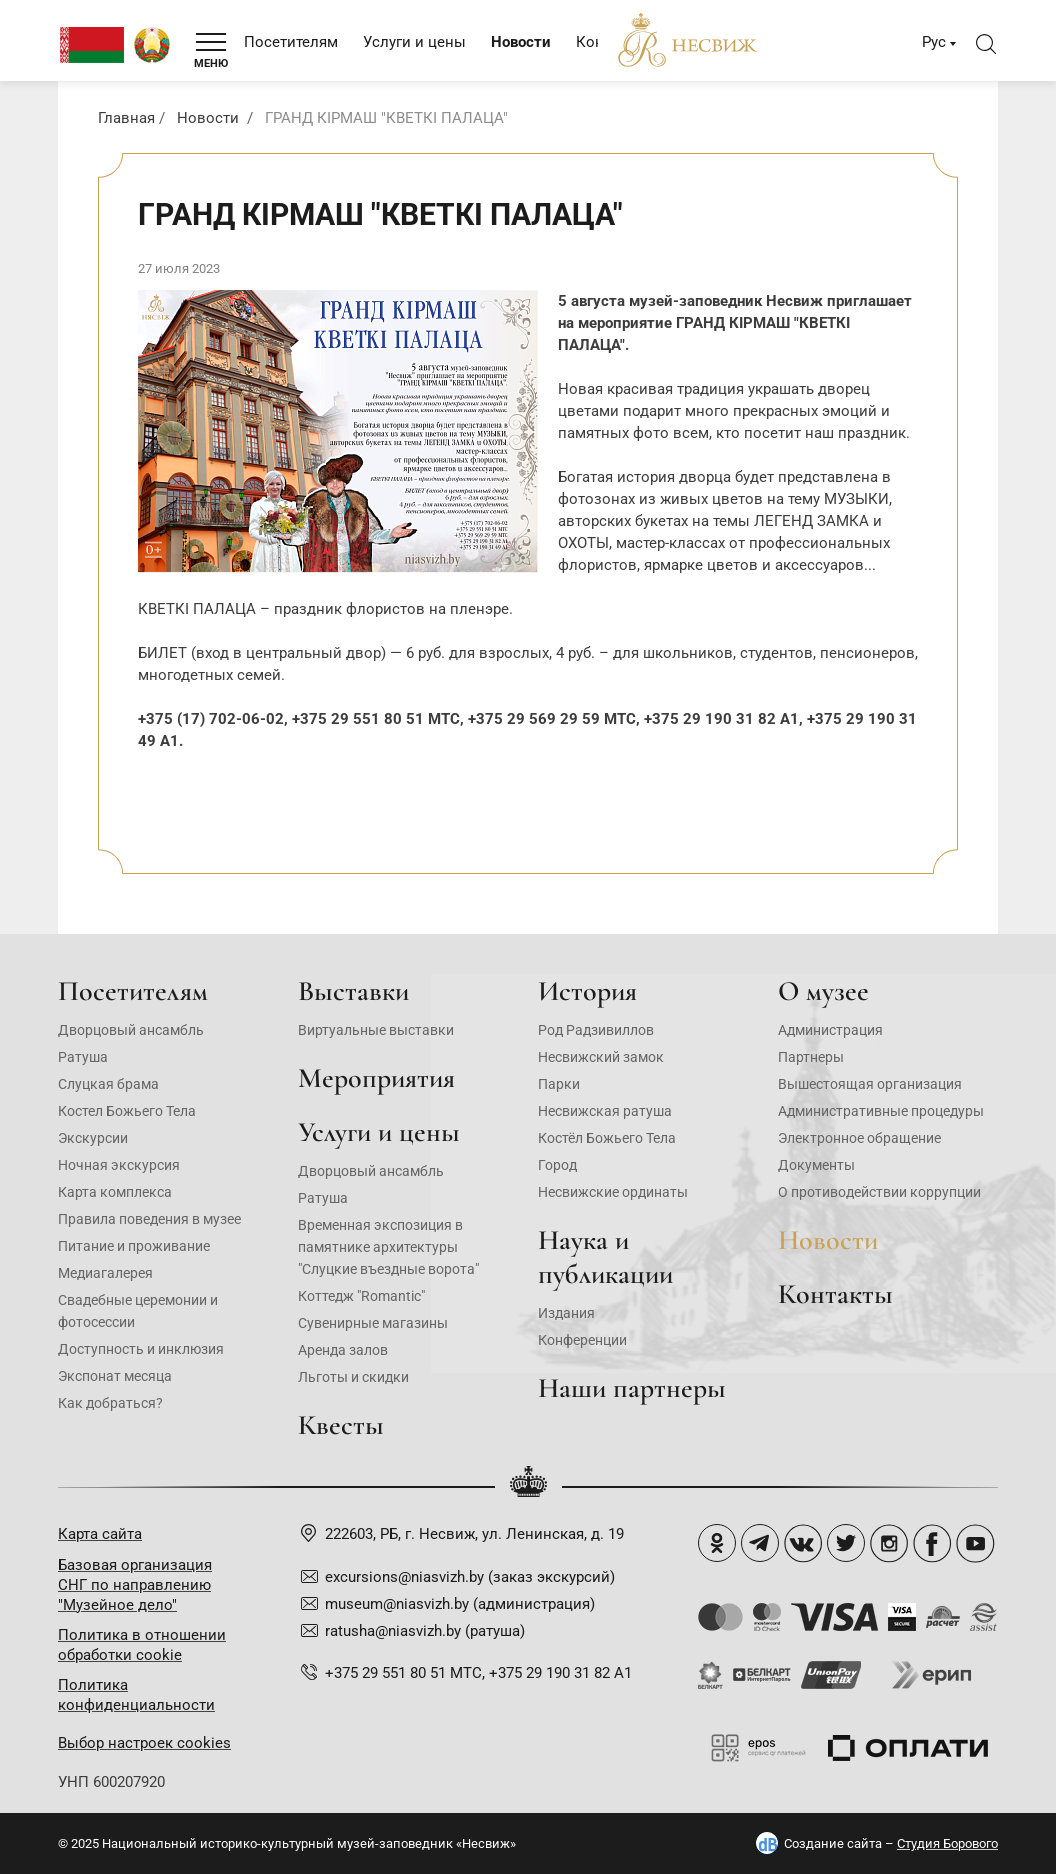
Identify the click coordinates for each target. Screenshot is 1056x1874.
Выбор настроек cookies (144, 1743)
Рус (934, 42)
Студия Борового (947, 1843)
